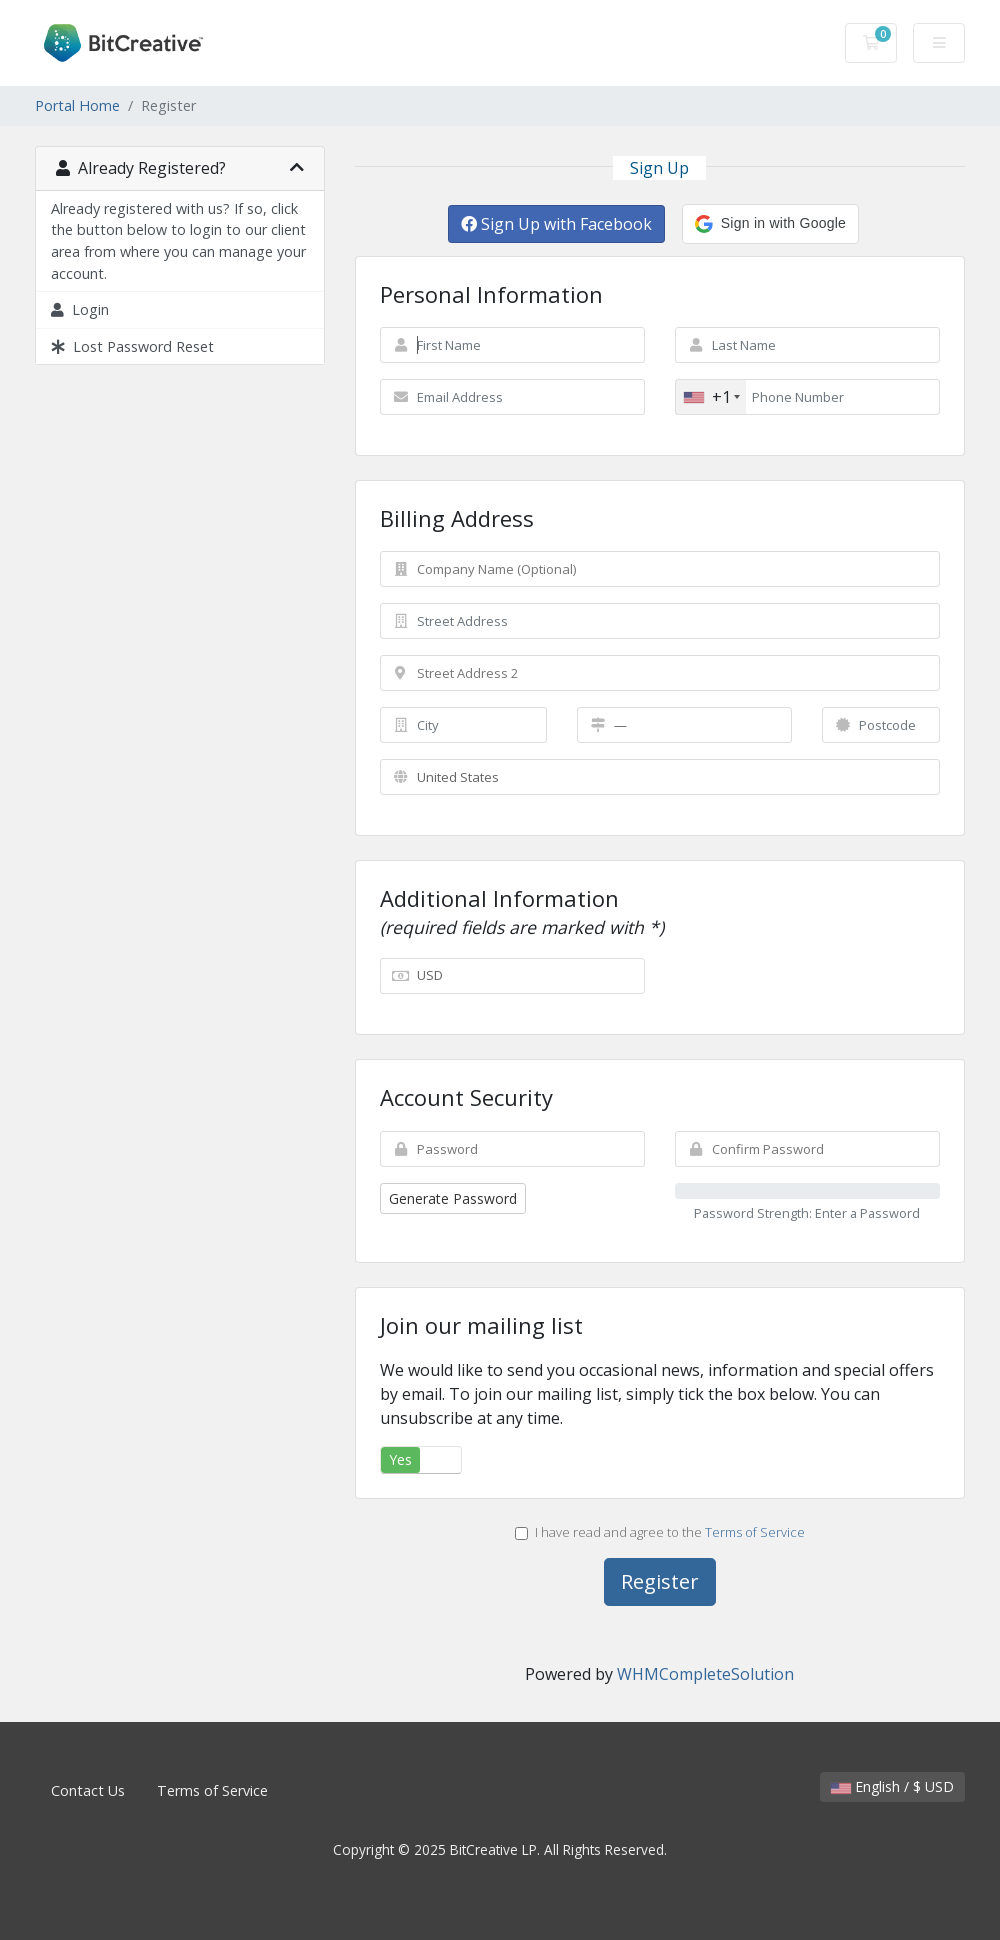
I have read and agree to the (660, 1532)
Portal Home (77, 105)
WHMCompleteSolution (705, 1674)
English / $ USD (892, 1786)
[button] (770, 224)
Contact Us (88, 1790)
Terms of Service (755, 1532)
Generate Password (453, 1198)
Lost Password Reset (132, 346)
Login (80, 309)
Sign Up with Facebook (556, 224)
